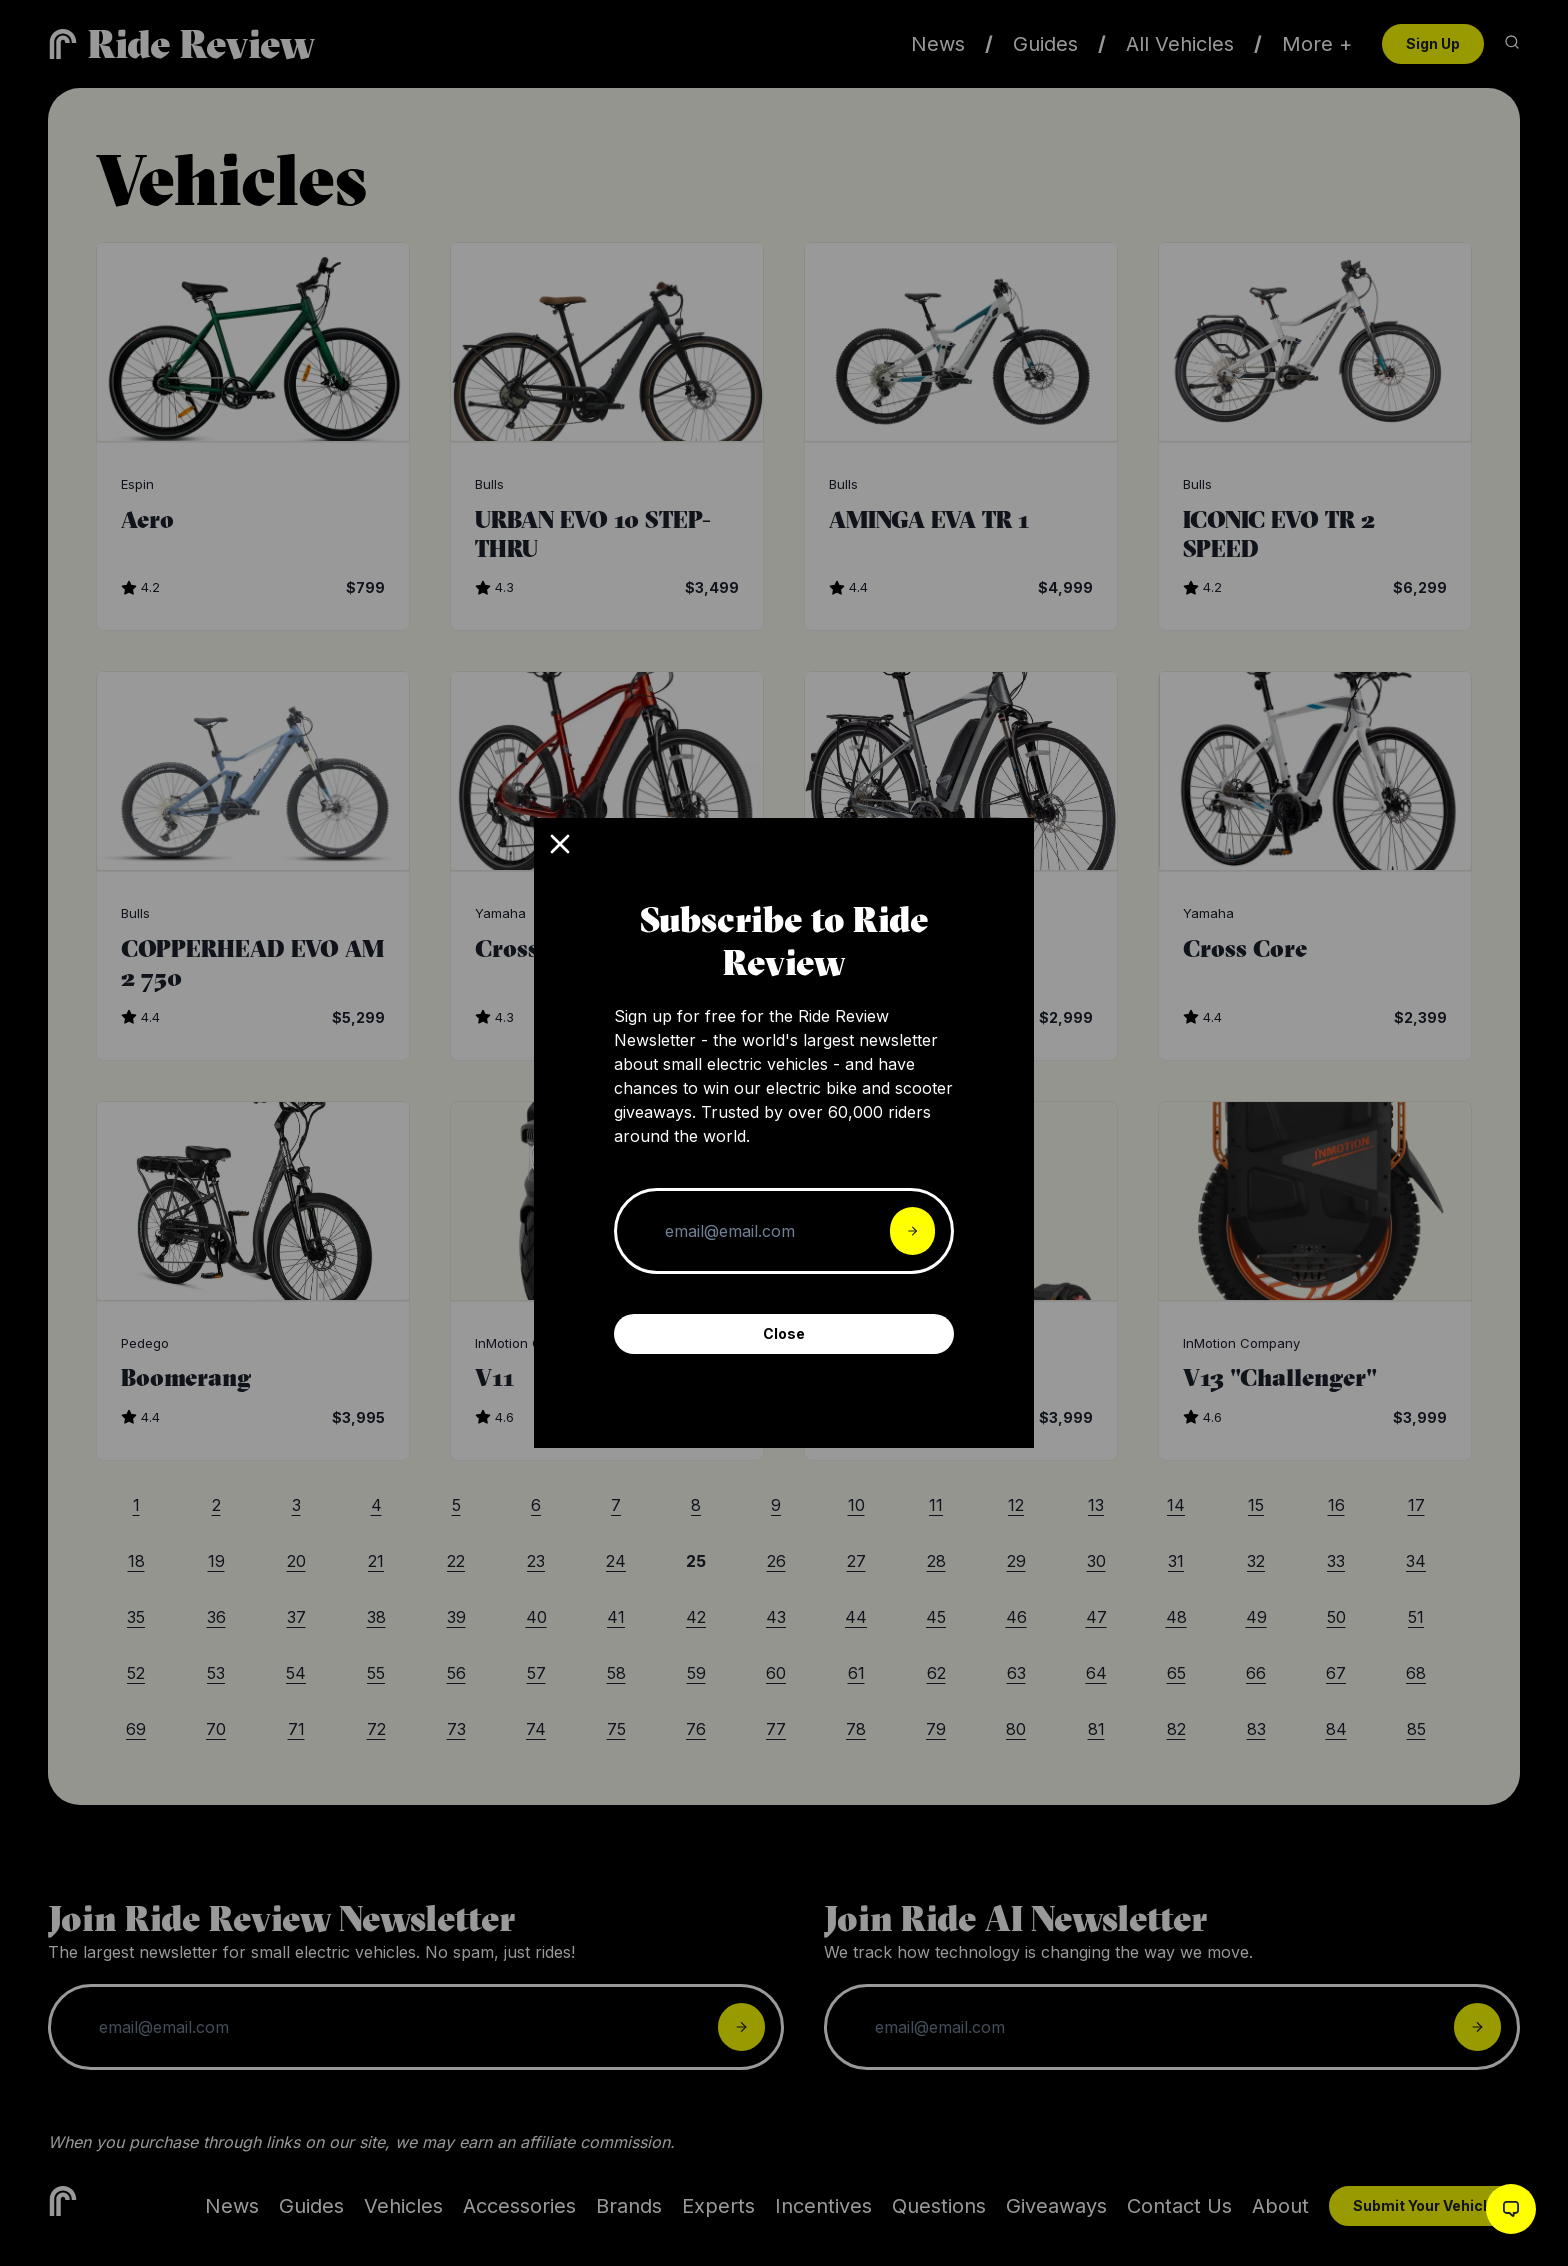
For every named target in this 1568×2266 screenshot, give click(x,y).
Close (784, 1333)
